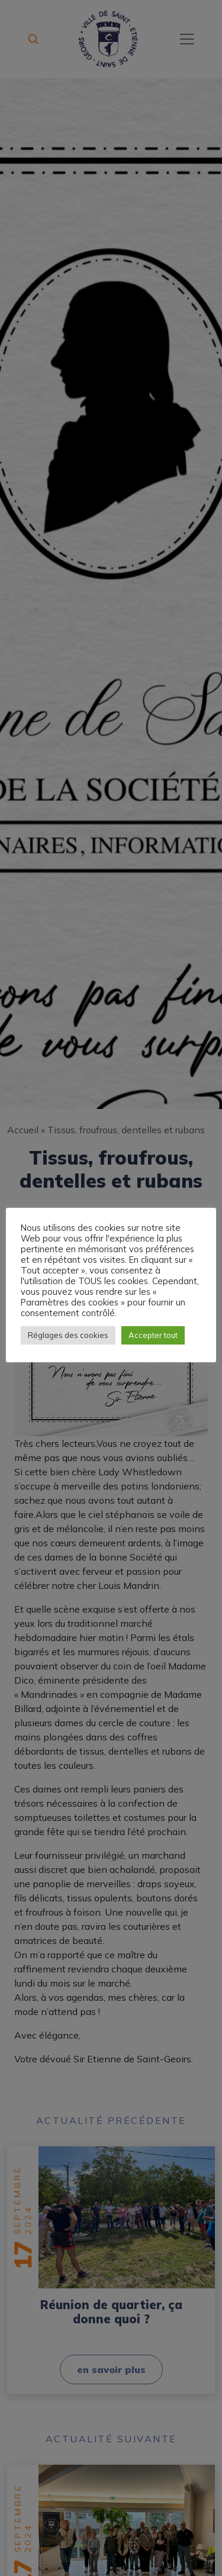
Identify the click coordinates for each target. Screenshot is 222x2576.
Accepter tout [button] (153, 1335)
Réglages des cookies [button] (68, 1335)
